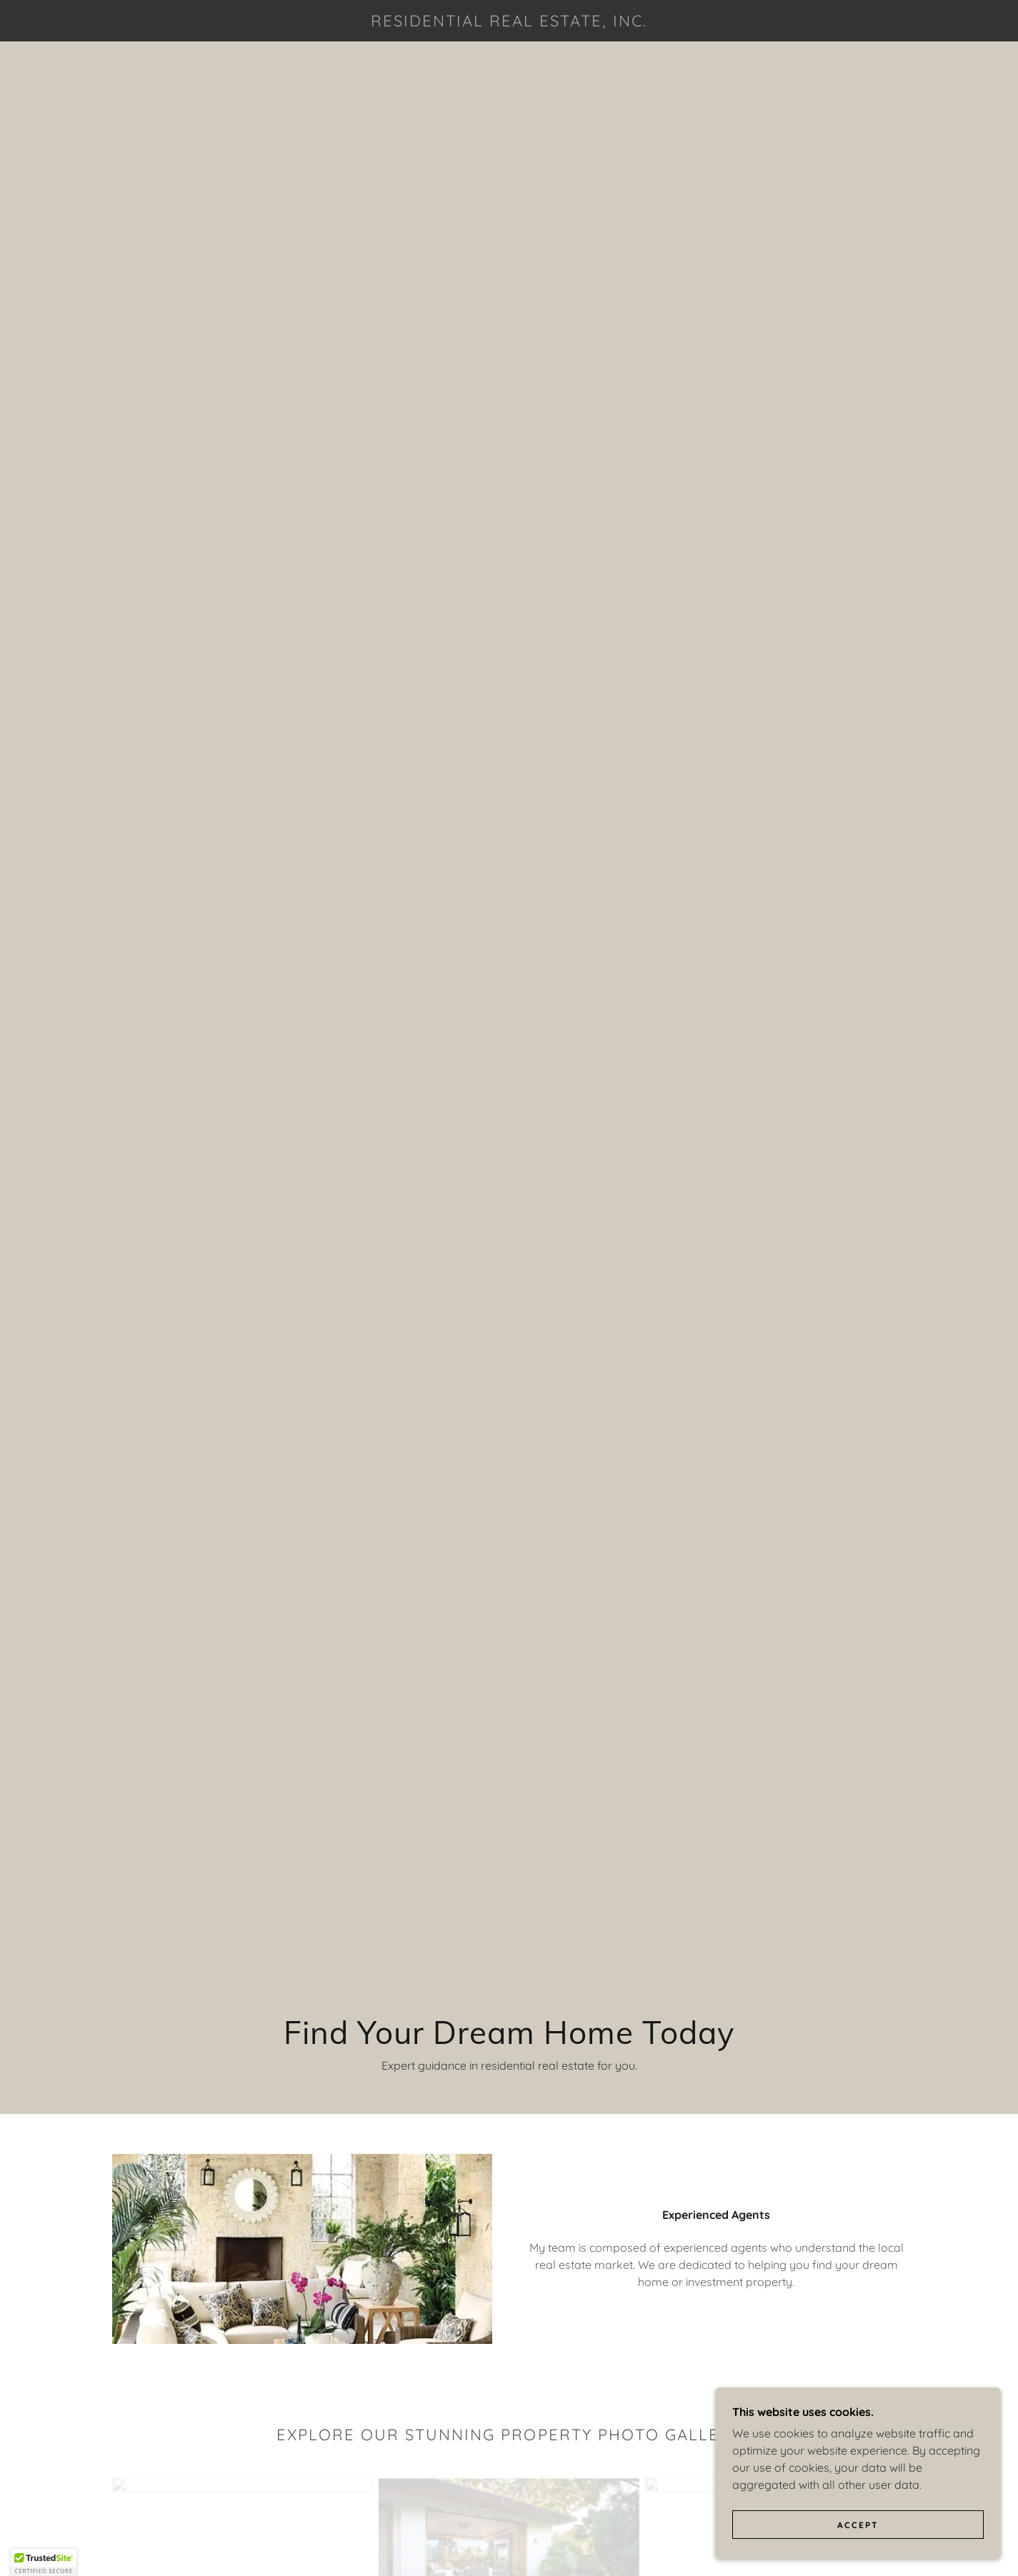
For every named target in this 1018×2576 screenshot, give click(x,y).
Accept (858, 2535)
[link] (509, 22)
